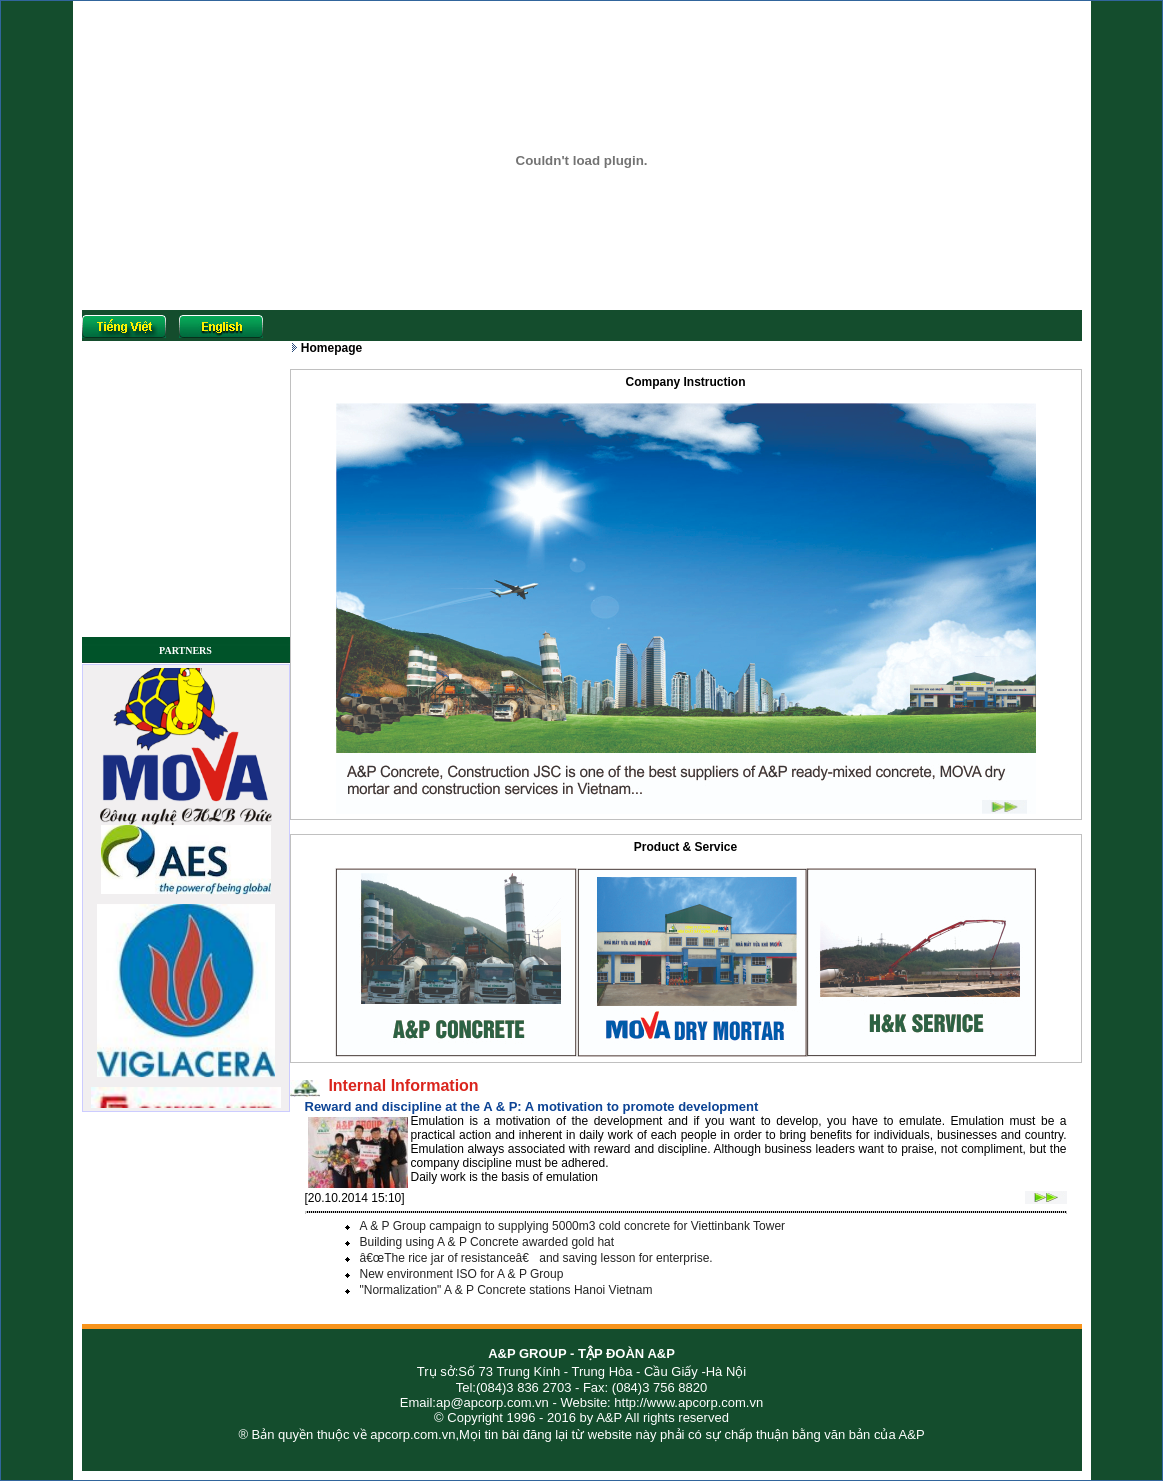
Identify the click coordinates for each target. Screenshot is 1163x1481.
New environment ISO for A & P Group (462, 1274)
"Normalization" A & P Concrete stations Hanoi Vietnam (506, 1290)
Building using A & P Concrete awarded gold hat (487, 1242)
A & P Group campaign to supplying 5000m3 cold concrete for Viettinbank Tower (573, 1226)
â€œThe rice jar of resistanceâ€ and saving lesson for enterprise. (536, 1258)
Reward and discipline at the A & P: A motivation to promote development (532, 1106)
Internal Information (399, 1085)
